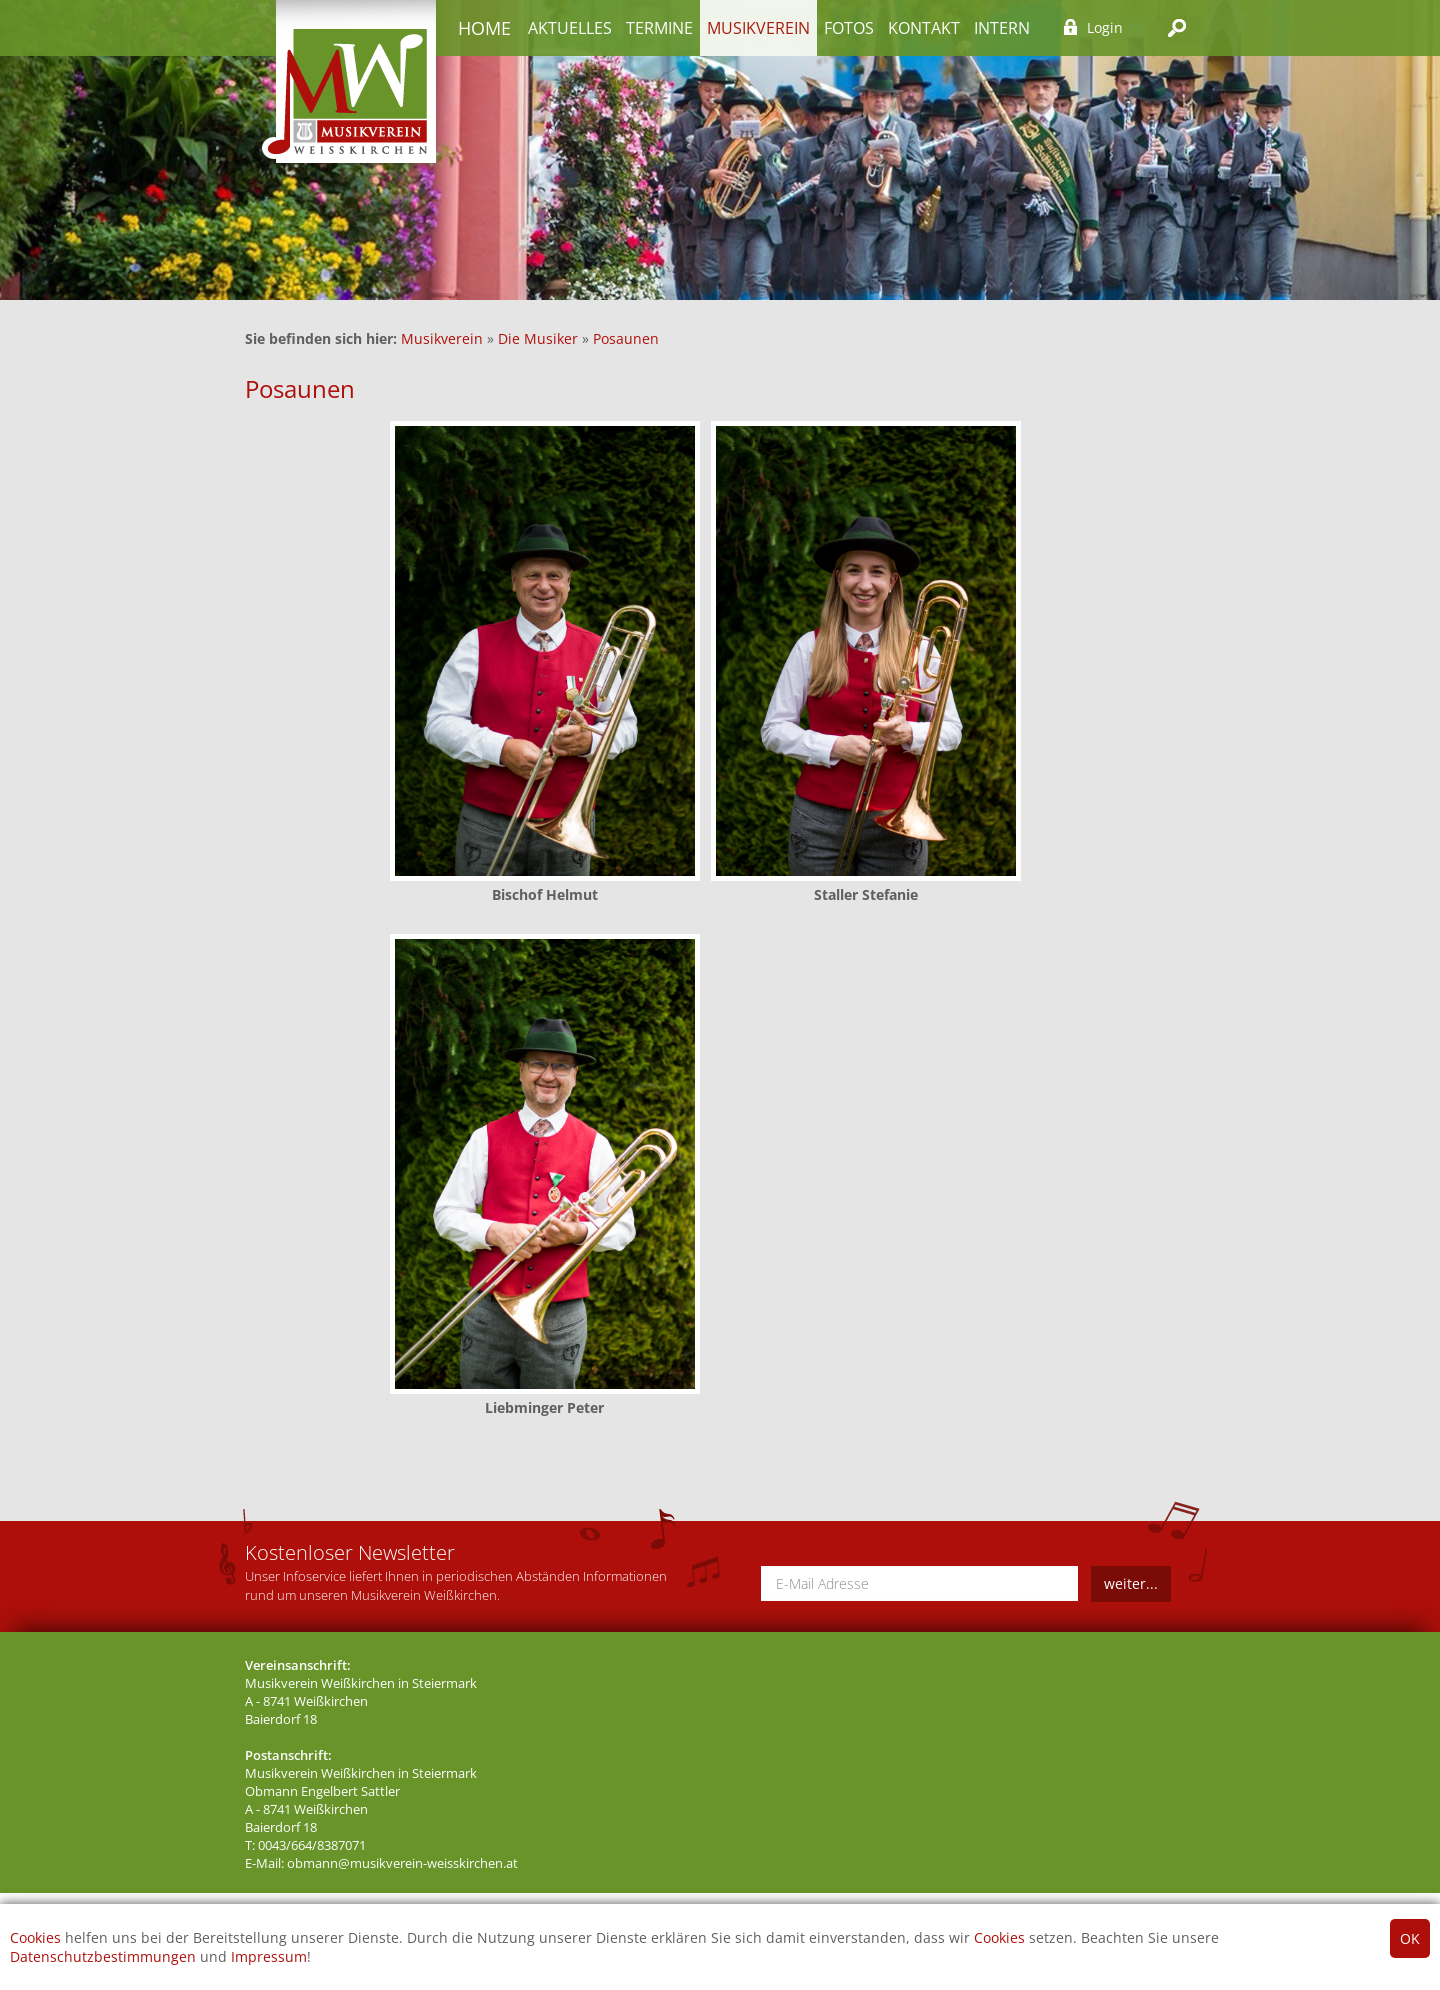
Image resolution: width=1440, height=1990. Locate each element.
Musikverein (758, 28)
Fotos (849, 28)
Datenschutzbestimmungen (103, 1956)
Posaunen (626, 338)
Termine (659, 28)
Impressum (269, 1956)
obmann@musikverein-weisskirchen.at (402, 1863)
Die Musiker (538, 338)
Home (484, 28)
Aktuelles (570, 28)
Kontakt (924, 28)
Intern (1002, 28)
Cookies (35, 1937)
